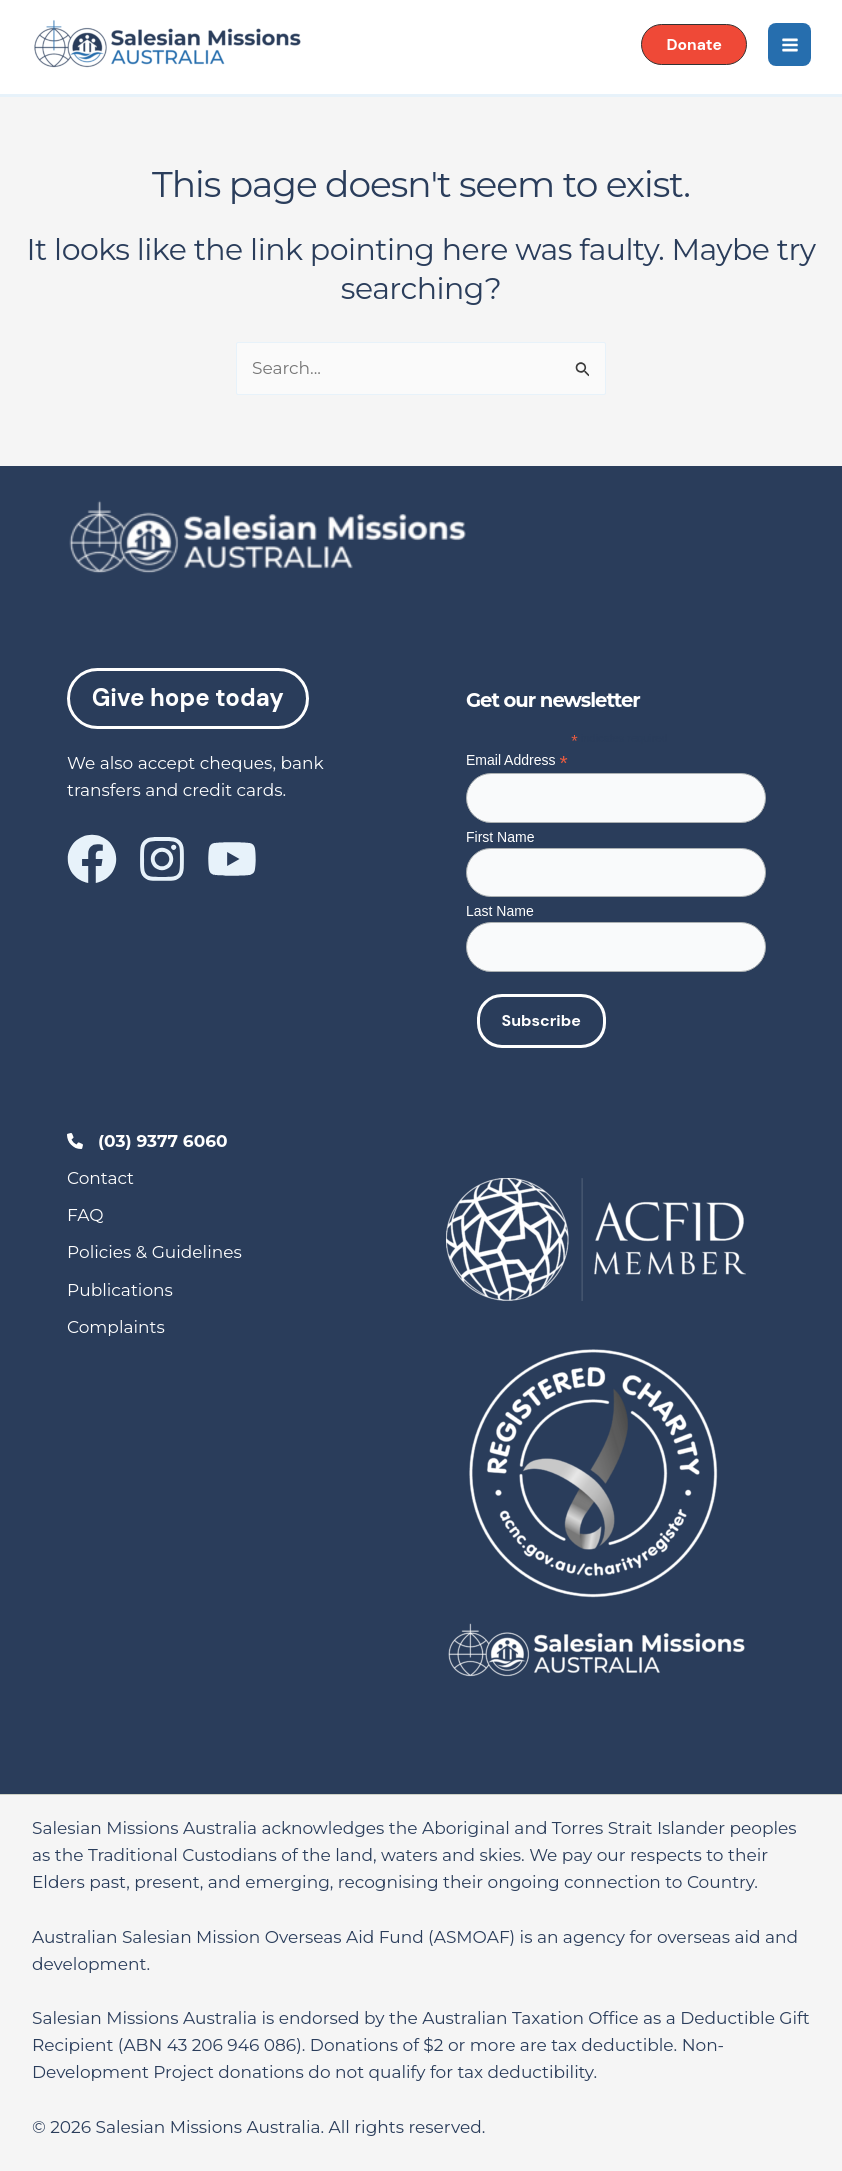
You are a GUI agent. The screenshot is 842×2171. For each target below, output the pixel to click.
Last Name (500, 911)
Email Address (517, 760)
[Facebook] (92, 860)
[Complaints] (116, 1327)
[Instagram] (162, 860)
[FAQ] (85, 1215)
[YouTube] (232, 860)
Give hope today (188, 698)
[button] (692, 45)
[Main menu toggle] (789, 45)
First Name (500, 837)
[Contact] (100, 1178)
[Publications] (120, 1290)
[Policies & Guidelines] (154, 1252)
